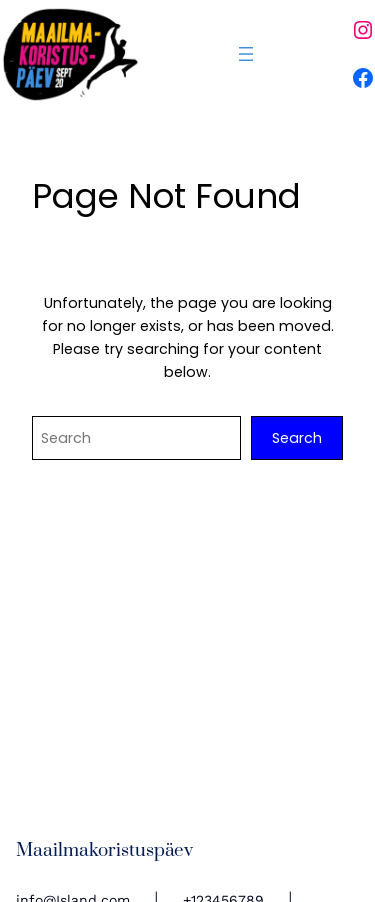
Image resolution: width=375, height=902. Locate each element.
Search (297, 438)
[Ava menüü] (246, 54)
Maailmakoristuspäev (104, 850)
